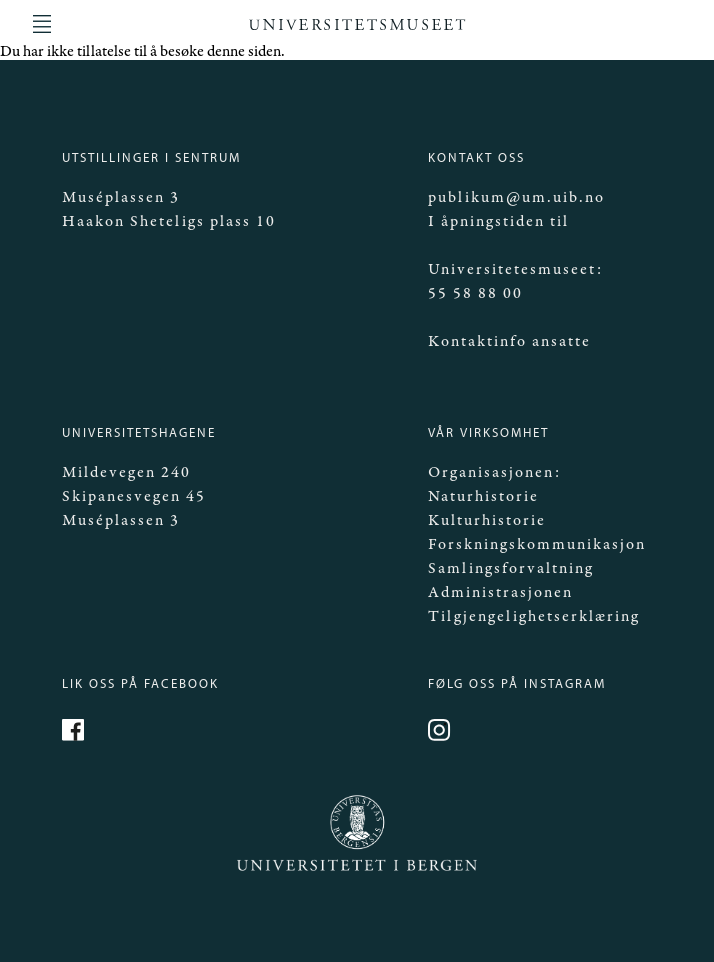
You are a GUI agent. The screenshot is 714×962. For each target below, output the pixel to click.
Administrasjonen (500, 592)
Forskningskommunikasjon (537, 544)
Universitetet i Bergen (322, 869)
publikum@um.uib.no (516, 197)
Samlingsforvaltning (511, 568)
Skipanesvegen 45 (134, 496)
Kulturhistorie (487, 520)
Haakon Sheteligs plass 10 (169, 221)
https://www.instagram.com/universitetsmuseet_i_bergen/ (442, 733)
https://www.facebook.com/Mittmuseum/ (76, 733)
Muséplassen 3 (121, 197)
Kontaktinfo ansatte (509, 341)
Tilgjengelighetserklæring (534, 616)
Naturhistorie (483, 496)
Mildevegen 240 (126, 472)
